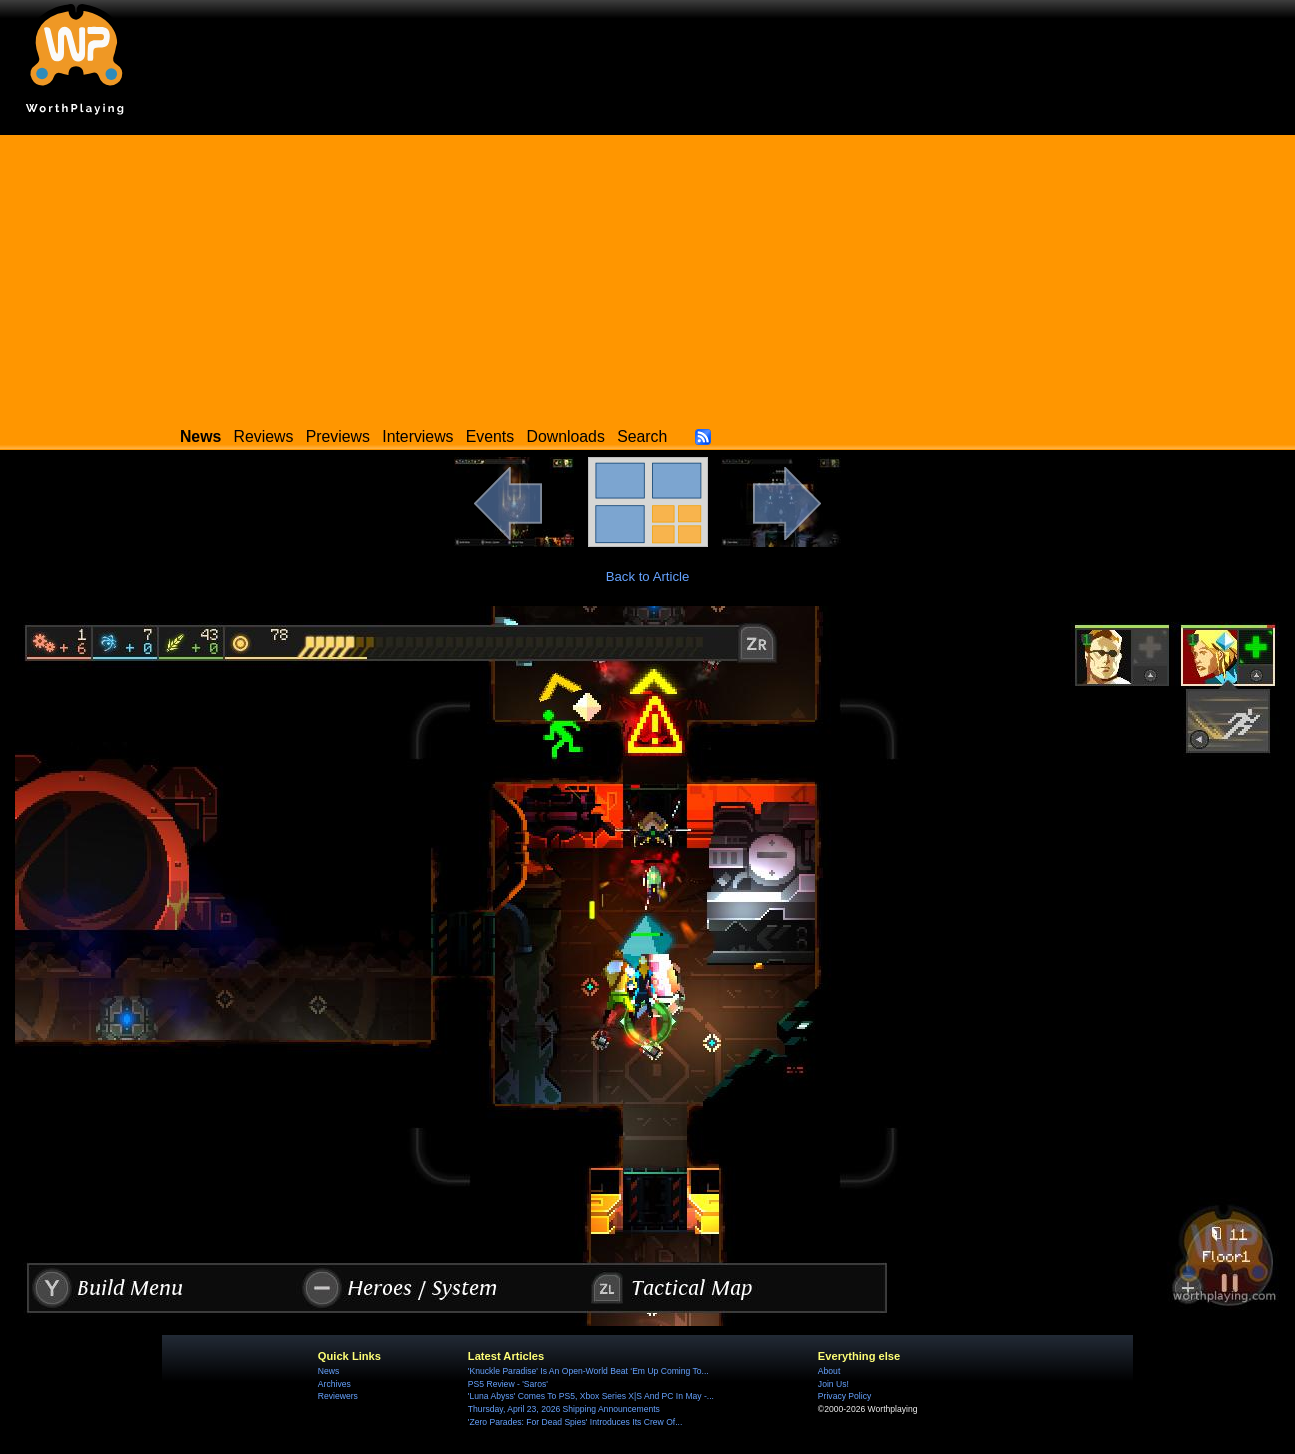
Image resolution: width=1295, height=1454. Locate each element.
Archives (334, 1384)
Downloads (566, 436)
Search (642, 436)
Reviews (264, 436)
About (829, 1371)
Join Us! (833, 1384)
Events (490, 436)
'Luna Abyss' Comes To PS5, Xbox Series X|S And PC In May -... (591, 1396)
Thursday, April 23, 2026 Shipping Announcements (564, 1409)
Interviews (417, 436)
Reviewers (338, 1396)
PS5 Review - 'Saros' (508, 1384)
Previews (338, 436)
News (328, 1371)
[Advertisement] (648, 275)
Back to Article (648, 576)
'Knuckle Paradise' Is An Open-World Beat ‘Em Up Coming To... (588, 1371)
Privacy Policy (844, 1396)
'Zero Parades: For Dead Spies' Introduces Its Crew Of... (575, 1422)
